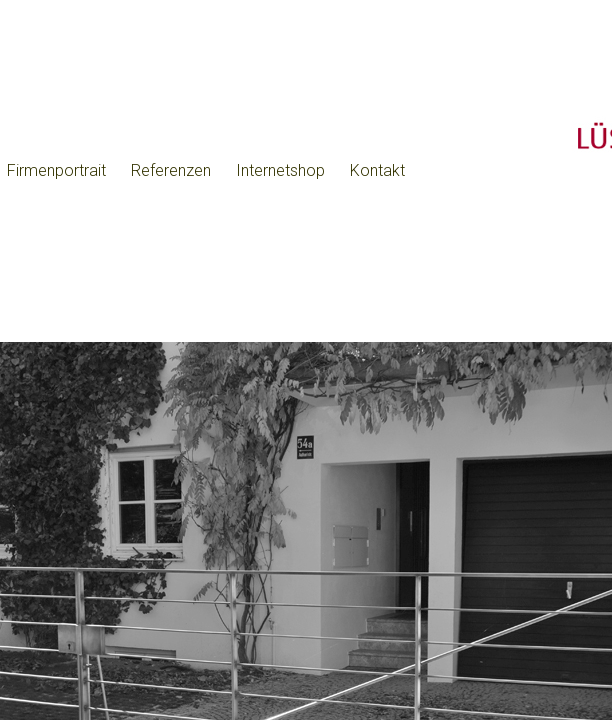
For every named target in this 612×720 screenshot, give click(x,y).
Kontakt (377, 170)
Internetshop (280, 170)
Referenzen (171, 170)
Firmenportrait (56, 170)
